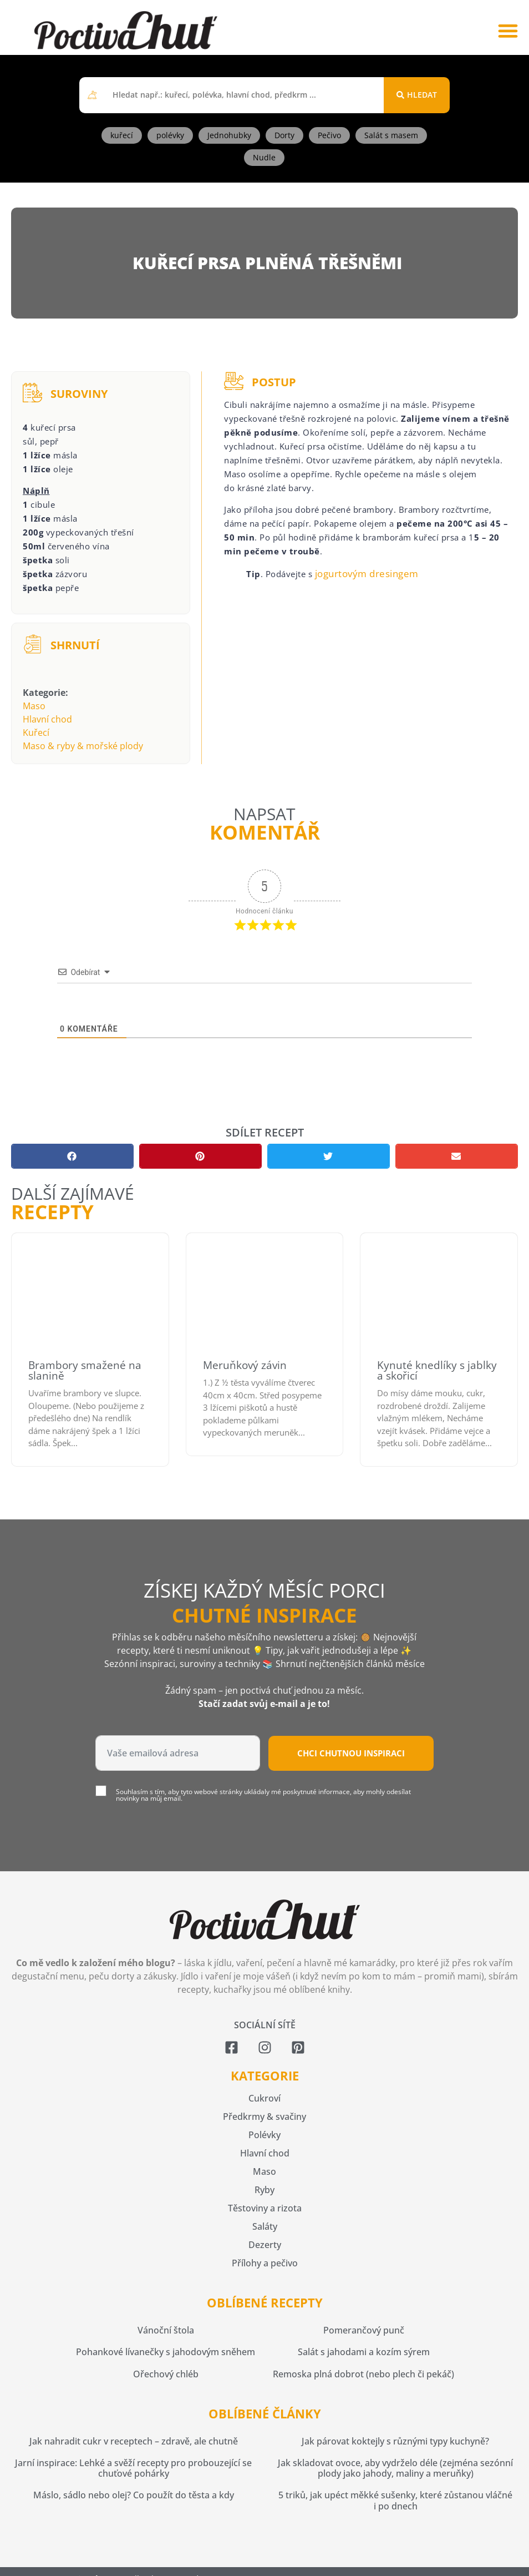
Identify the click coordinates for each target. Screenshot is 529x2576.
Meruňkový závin (245, 1365)
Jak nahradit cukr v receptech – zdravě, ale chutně (133, 2441)
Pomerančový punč (363, 2330)
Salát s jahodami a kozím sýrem (364, 2352)
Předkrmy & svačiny (264, 2116)
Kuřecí (36, 732)
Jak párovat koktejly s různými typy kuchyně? (395, 2441)
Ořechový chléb (166, 2374)
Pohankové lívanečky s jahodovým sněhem (165, 2352)
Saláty (264, 2226)
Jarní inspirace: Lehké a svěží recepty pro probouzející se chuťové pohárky (133, 2468)
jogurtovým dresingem (367, 573)
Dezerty (264, 2244)
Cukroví (264, 2098)
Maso (34, 706)
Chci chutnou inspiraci (351, 1753)
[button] (507, 30)
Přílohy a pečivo (265, 2263)
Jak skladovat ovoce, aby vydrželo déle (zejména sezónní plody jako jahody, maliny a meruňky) (395, 2468)
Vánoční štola (166, 2330)
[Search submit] (417, 95)
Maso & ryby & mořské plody (83, 746)
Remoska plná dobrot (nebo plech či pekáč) (363, 2374)
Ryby (264, 2189)
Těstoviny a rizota (265, 2208)
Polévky (264, 2134)
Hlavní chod (47, 719)
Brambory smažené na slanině (84, 1370)
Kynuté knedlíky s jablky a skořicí (437, 1370)
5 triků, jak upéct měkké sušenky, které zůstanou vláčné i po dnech (395, 2500)
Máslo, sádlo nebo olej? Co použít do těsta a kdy (133, 2495)
